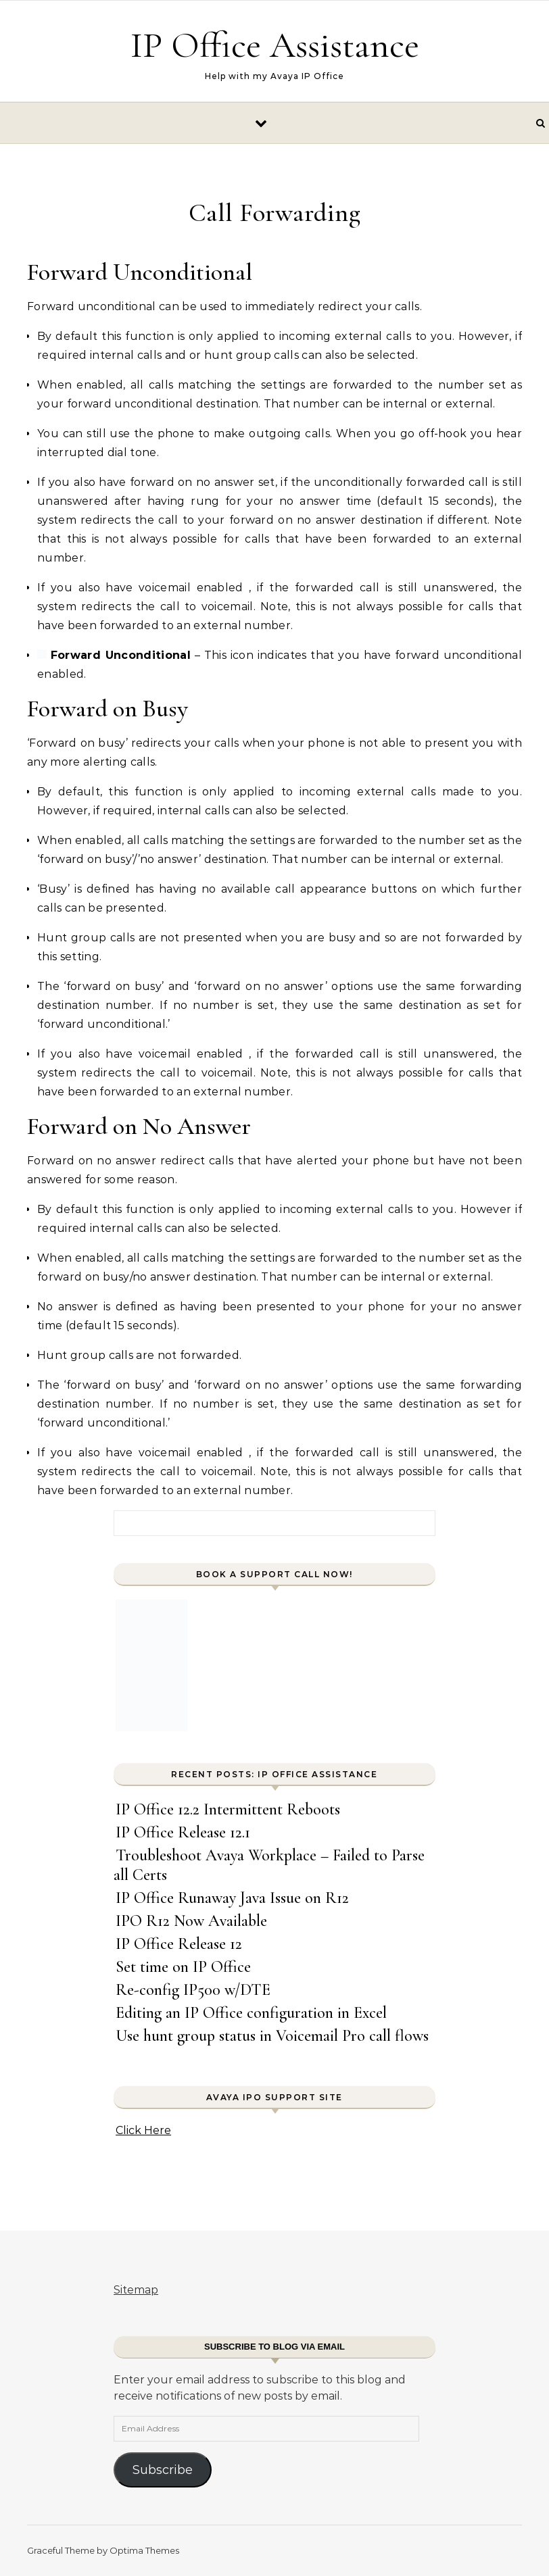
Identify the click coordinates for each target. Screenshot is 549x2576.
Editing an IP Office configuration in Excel (251, 2013)
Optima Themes (144, 2550)
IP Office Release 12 (179, 1944)
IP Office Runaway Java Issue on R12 (232, 1898)
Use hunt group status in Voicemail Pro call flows (272, 2036)
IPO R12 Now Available (191, 1921)
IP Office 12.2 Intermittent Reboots (228, 1809)
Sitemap (136, 2289)
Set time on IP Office (183, 1967)
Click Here (143, 2130)
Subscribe (163, 2469)
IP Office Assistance (274, 45)
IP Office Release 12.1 (183, 1832)
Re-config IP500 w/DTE (193, 1990)
